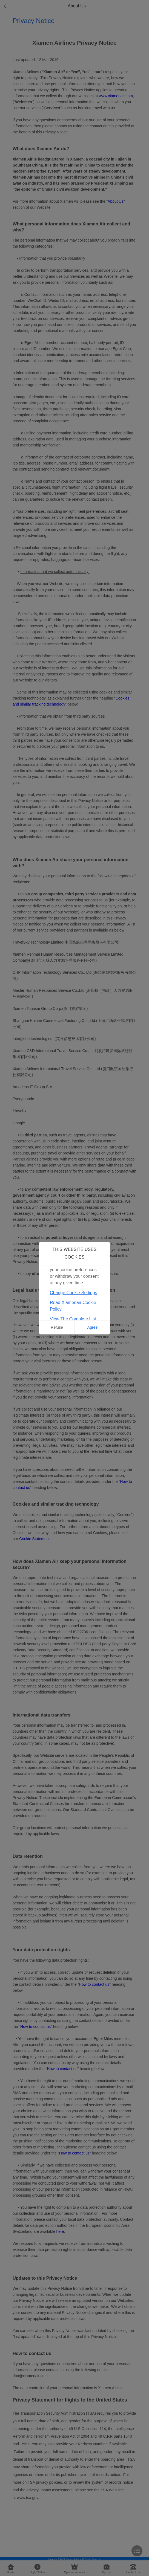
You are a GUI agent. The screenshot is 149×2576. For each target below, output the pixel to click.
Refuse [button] (57, 1327)
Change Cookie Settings (73, 1292)
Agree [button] (92, 1327)
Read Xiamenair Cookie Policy (73, 1305)
